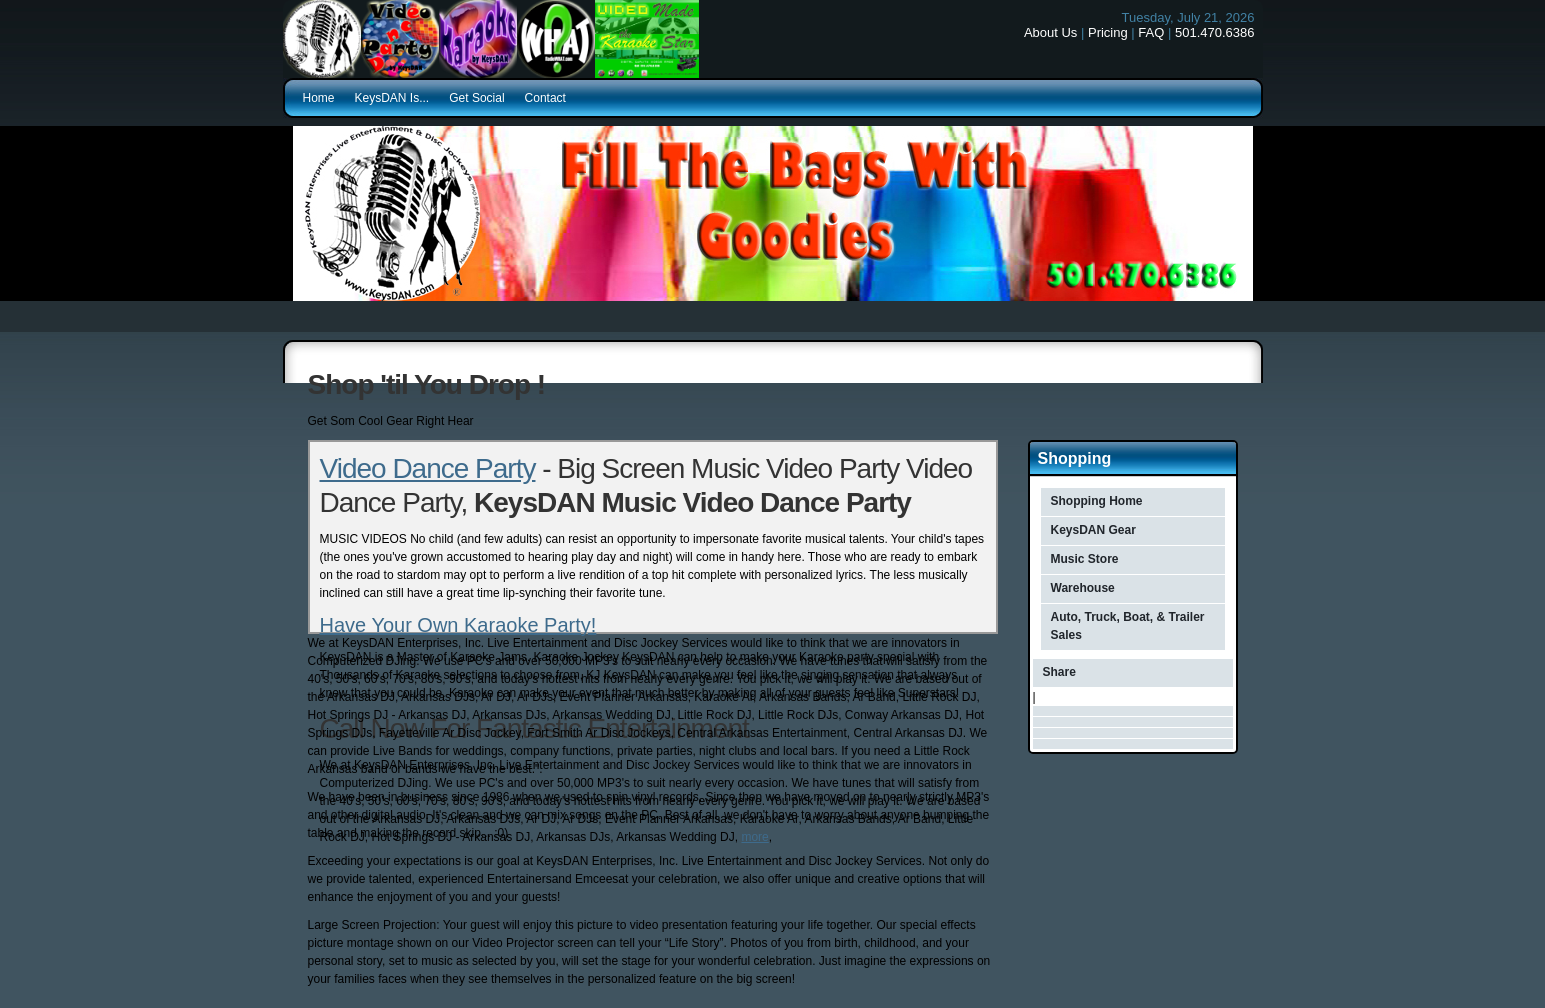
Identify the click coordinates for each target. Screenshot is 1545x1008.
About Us (1050, 32)
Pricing (1108, 32)
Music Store (1085, 559)
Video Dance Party (428, 468)
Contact (545, 98)
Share (1059, 672)
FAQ (1151, 32)
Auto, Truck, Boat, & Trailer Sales (1128, 626)
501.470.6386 (1215, 32)
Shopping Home (1097, 501)
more (754, 837)
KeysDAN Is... (392, 98)
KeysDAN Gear (1093, 530)
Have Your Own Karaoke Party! (458, 625)
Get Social (476, 98)
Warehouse (1083, 588)
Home (319, 98)
